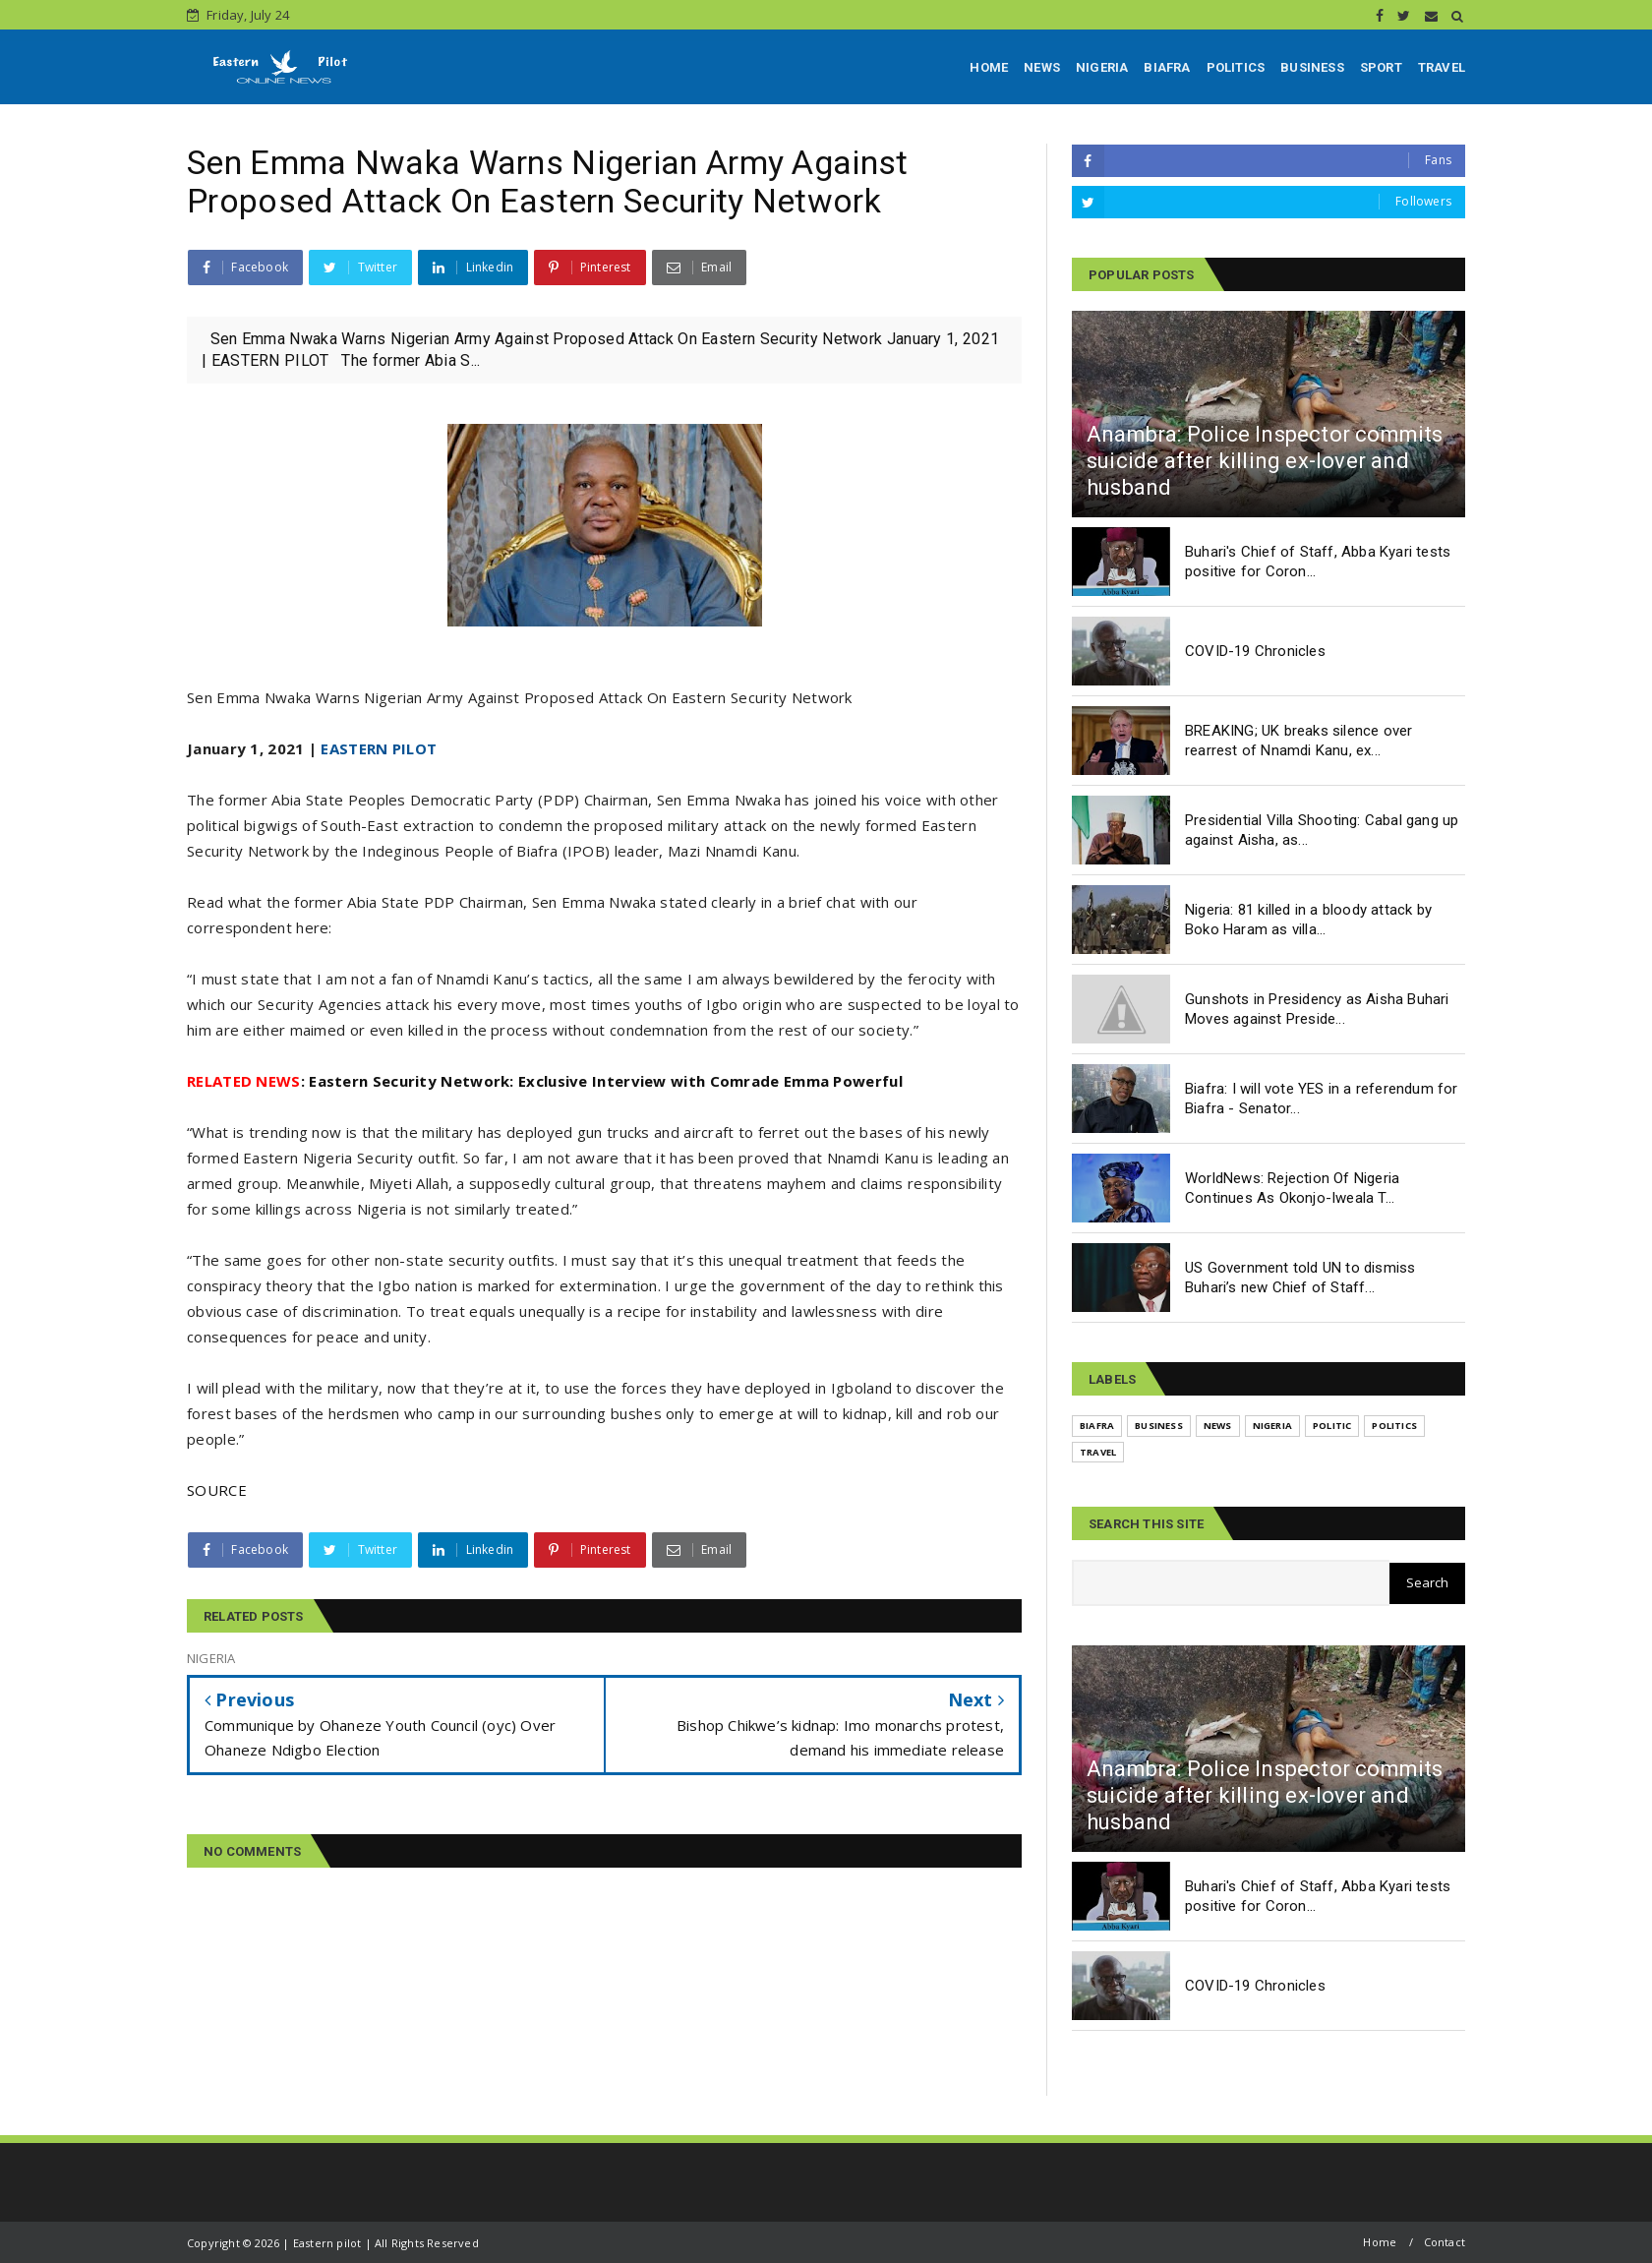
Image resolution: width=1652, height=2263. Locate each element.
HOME (989, 67)
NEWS (1042, 67)
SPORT (1381, 67)
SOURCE (217, 1490)
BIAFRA (1167, 67)
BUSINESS (1312, 67)
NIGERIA (1102, 67)
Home (1379, 2241)
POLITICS (1236, 67)
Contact (1444, 2241)
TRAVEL (1441, 67)
